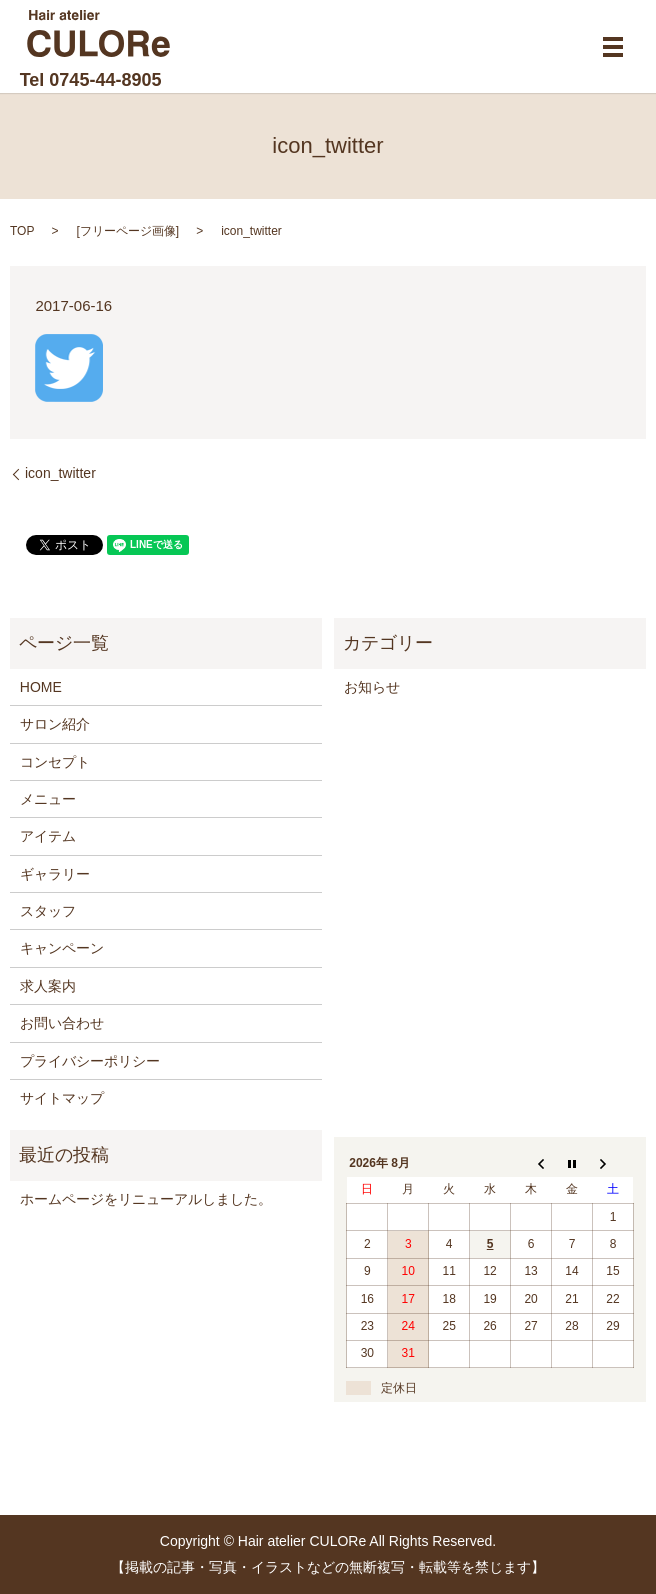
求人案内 (48, 986)
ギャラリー (55, 874)
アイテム (48, 836)
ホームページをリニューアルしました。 (146, 1199)
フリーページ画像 (128, 231)
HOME (41, 687)
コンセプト (55, 762)
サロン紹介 (55, 724)
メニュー (48, 799)
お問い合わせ (62, 1023)
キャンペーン (62, 948)
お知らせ (372, 687)
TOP (22, 231)
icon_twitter (60, 473)
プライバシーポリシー (90, 1061)
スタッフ (48, 911)
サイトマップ (62, 1098)
